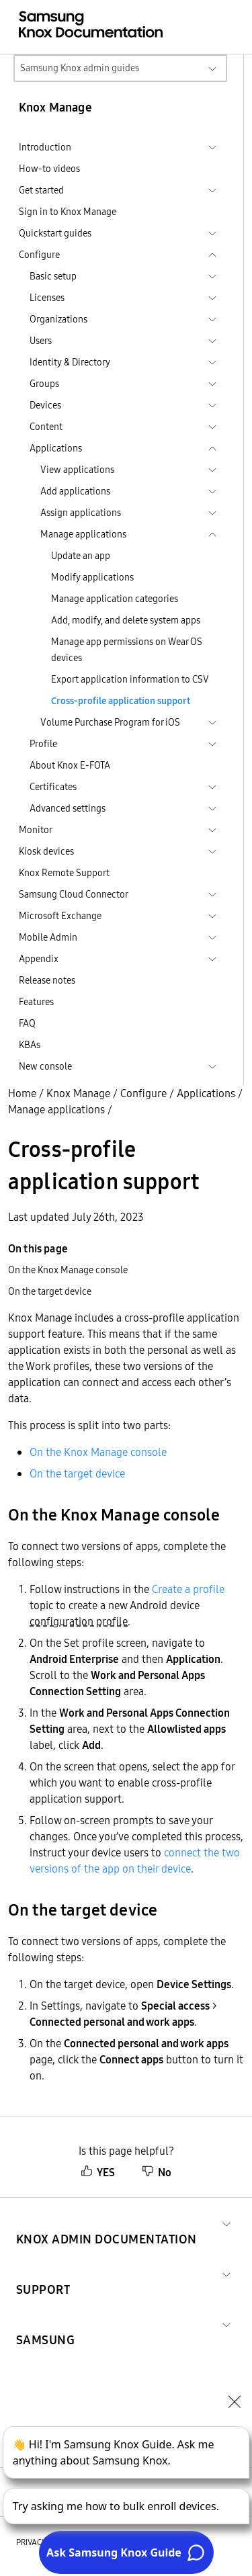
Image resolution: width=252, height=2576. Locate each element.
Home (22, 1093)
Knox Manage (78, 1093)
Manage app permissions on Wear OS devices (126, 649)
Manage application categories (114, 598)
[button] (106, 2223)
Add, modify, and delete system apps (125, 620)
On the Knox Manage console (98, 1452)
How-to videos (49, 168)
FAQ (27, 1023)
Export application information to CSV (130, 679)
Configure (143, 1093)
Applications (206, 1093)
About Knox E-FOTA (70, 765)
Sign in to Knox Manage (67, 211)
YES (98, 2172)
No (156, 2172)
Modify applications (92, 577)
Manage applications (56, 1109)
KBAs (29, 1044)
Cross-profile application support (120, 700)
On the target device (77, 1473)
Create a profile (188, 1589)
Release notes (47, 980)
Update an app (80, 555)
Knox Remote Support (64, 872)
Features (36, 1001)
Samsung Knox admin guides (79, 68)
